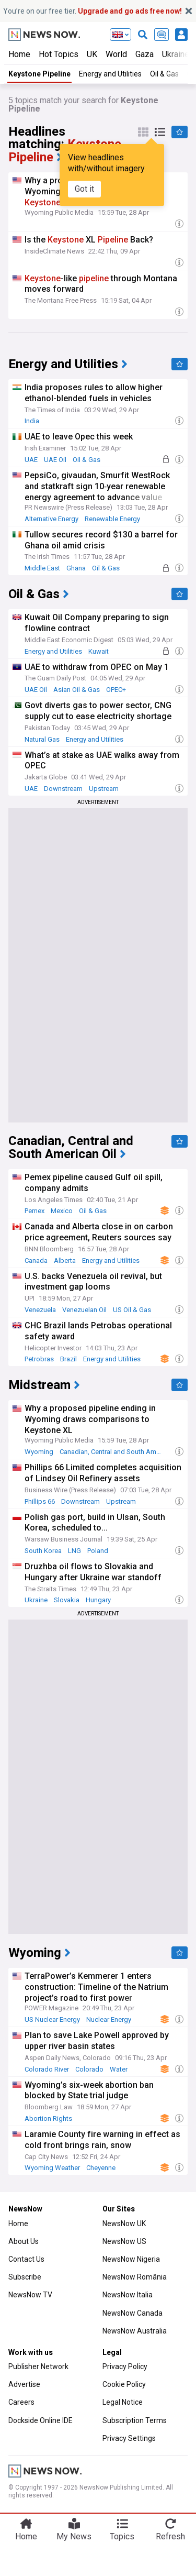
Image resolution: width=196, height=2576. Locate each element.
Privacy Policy (124, 2366)
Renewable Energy (112, 519)
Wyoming (39, 1452)
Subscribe (24, 2277)
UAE (31, 460)
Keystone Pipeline (39, 74)
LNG (74, 1551)
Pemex (34, 1211)
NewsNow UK (124, 2223)
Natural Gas (42, 739)
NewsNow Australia (134, 2331)
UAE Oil (55, 460)
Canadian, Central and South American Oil (113, 1452)
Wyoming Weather (52, 2168)
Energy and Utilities (110, 74)
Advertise (24, 2384)
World (116, 54)
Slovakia (66, 1600)
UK (92, 54)
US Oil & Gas (132, 1310)
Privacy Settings (129, 2438)
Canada (36, 1260)
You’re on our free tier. (92, 11)
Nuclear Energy (108, 2019)
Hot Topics (58, 54)
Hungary (98, 1600)
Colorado (89, 2069)
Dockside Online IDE (40, 2420)
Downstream (63, 788)
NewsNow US (124, 2241)
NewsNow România (134, 2277)
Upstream (104, 788)
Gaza (144, 54)
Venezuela (40, 1310)
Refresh (170, 2536)
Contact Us (26, 2259)
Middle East (42, 568)
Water (119, 2069)
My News (73, 2536)
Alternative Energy (51, 519)
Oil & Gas (86, 460)
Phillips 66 (40, 1501)
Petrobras (39, 1359)
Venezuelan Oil (84, 1310)
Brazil (68, 1359)
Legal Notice (122, 2402)
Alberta (65, 1260)
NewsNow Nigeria (131, 2259)
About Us (23, 2241)
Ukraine (36, 1600)
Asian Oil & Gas (76, 689)
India (32, 421)
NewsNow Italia (127, 2295)
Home (19, 54)
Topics (122, 2536)
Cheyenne (101, 2168)
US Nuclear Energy (52, 2019)
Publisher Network (38, 2366)
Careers (21, 2402)
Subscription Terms (134, 2420)
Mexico (62, 1211)
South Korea (43, 1551)
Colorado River (47, 2069)
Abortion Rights (48, 2118)
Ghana (76, 568)
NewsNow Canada (132, 2313)
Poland (97, 1551)
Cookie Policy (124, 2384)
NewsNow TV (30, 2295)
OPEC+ (116, 689)
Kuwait (98, 651)
